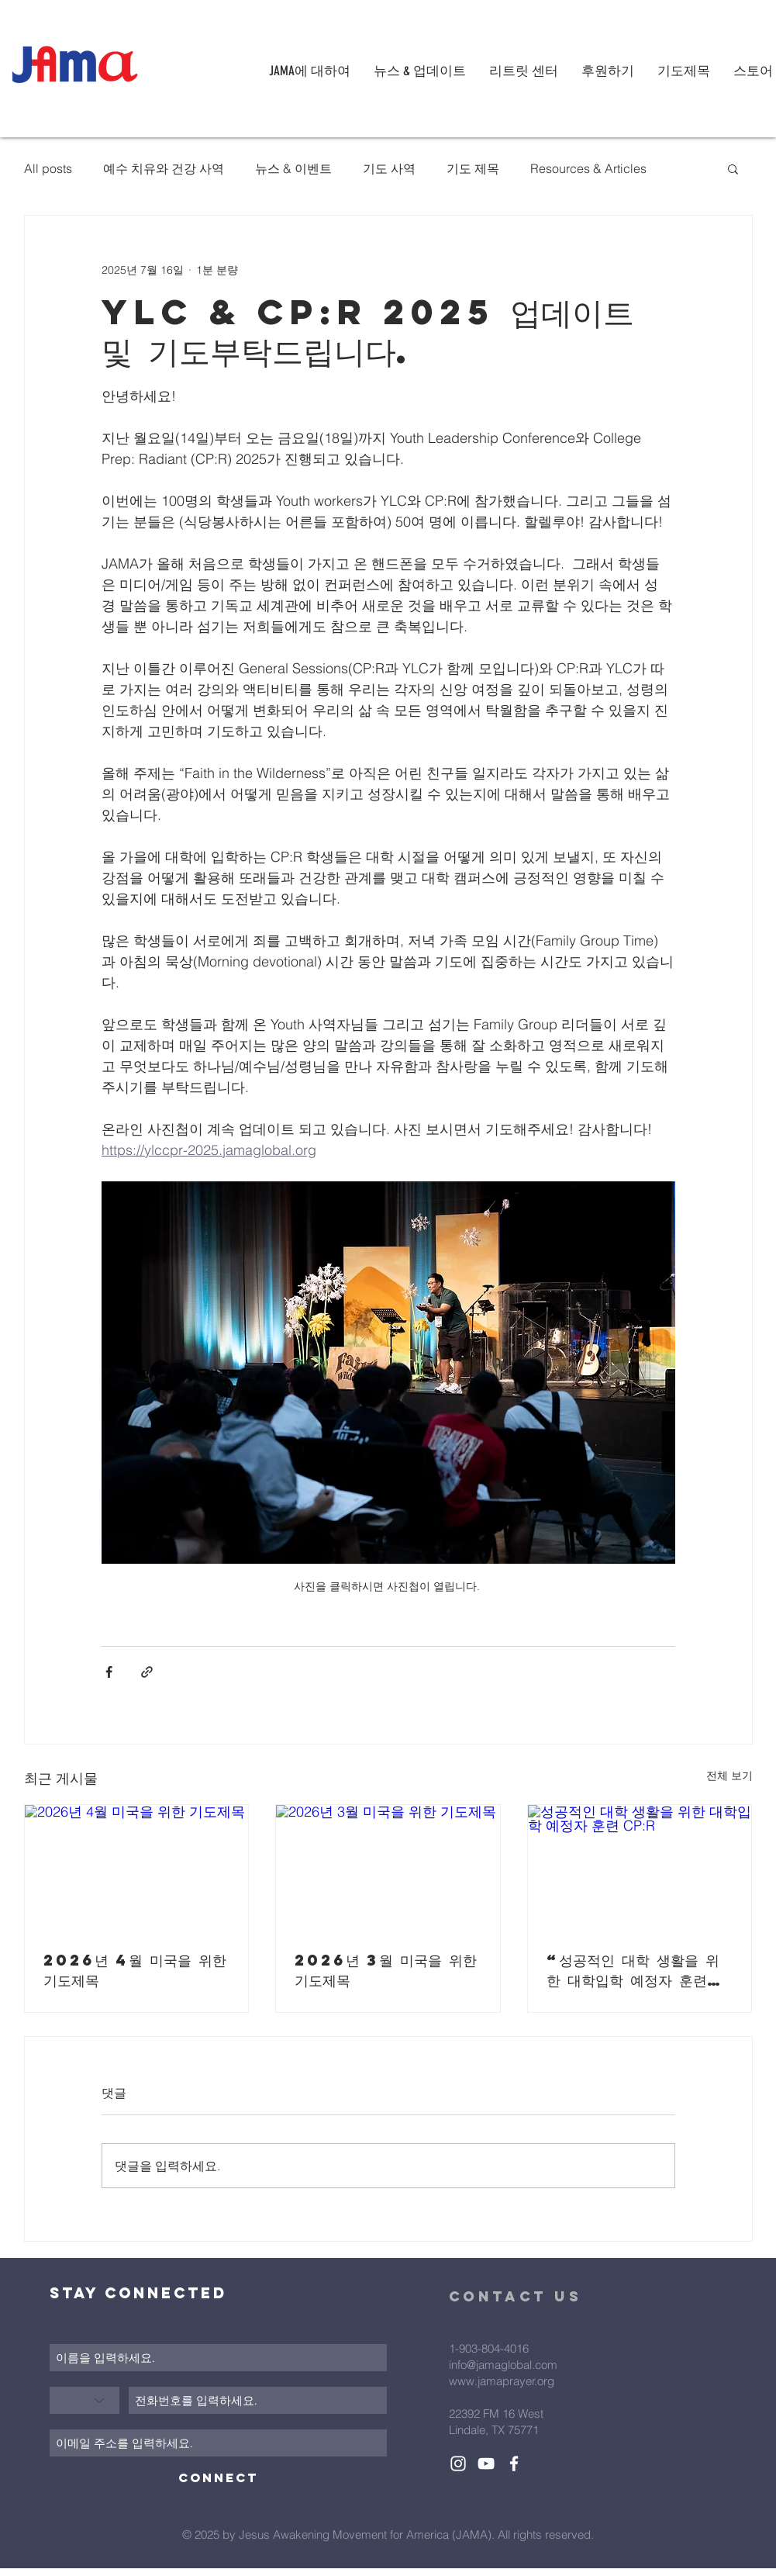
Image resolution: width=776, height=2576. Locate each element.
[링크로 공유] (147, 1672)
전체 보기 (729, 1775)
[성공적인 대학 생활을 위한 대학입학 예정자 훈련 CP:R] (640, 1868)
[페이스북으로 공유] (109, 1672)
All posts (48, 168)
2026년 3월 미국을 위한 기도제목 (386, 1970)
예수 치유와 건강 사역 (163, 168)
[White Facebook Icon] (514, 2463)
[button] (733, 168)
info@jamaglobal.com (503, 2364)
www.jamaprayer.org (501, 2381)
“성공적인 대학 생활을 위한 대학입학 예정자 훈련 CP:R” (633, 1970)
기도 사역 (389, 168)
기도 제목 (473, 168)
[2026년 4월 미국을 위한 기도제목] (137, 1868)
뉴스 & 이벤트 (293, 168)
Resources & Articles (588, 168)
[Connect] (218, 2477)
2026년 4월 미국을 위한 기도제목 (134, 1970)
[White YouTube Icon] (486, 2463)
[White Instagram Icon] (458, 2463)
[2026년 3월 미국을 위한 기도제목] (388, 1868)
